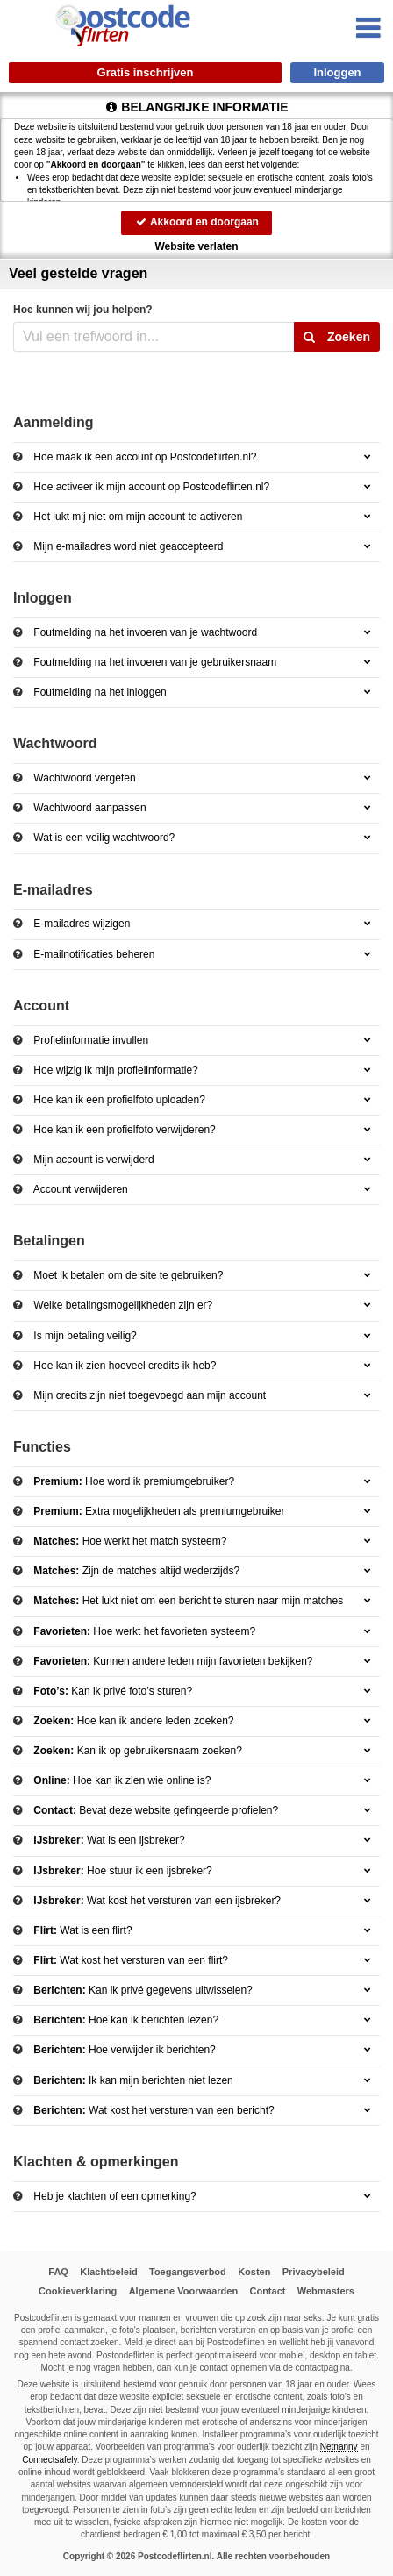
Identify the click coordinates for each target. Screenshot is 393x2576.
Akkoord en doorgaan (196, 222)
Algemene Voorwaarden (184, 2291)
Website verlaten (196, 246)
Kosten (254, 2271)
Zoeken (337, 337)
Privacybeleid (313, 2271)
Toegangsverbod (187, 2271)
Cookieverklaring (78, 2291)
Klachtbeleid (108, 2271)
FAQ (58, 2271)
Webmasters (325, 2291)
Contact (267, 2291)
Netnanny (339, 2446)
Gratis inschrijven (145, 72)
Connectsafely (49, 2460)
